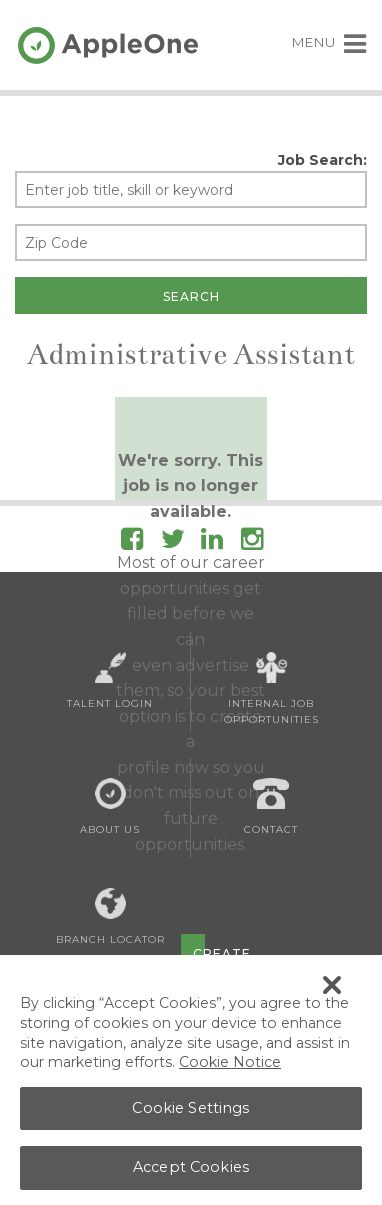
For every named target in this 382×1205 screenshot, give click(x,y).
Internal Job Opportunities (271, 689)
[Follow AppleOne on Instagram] (252, 542)
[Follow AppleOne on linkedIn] (212, 542)
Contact (271, 807)
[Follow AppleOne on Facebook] (132, 542)
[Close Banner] (332, 989)
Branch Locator (110, 917)
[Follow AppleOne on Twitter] (173, 542)
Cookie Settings (190, 1112)
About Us (110, 807)
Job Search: (322, 160)
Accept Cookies (191, 1171)
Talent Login (110, 681)
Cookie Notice (230, 1066)
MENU (329, 42)
